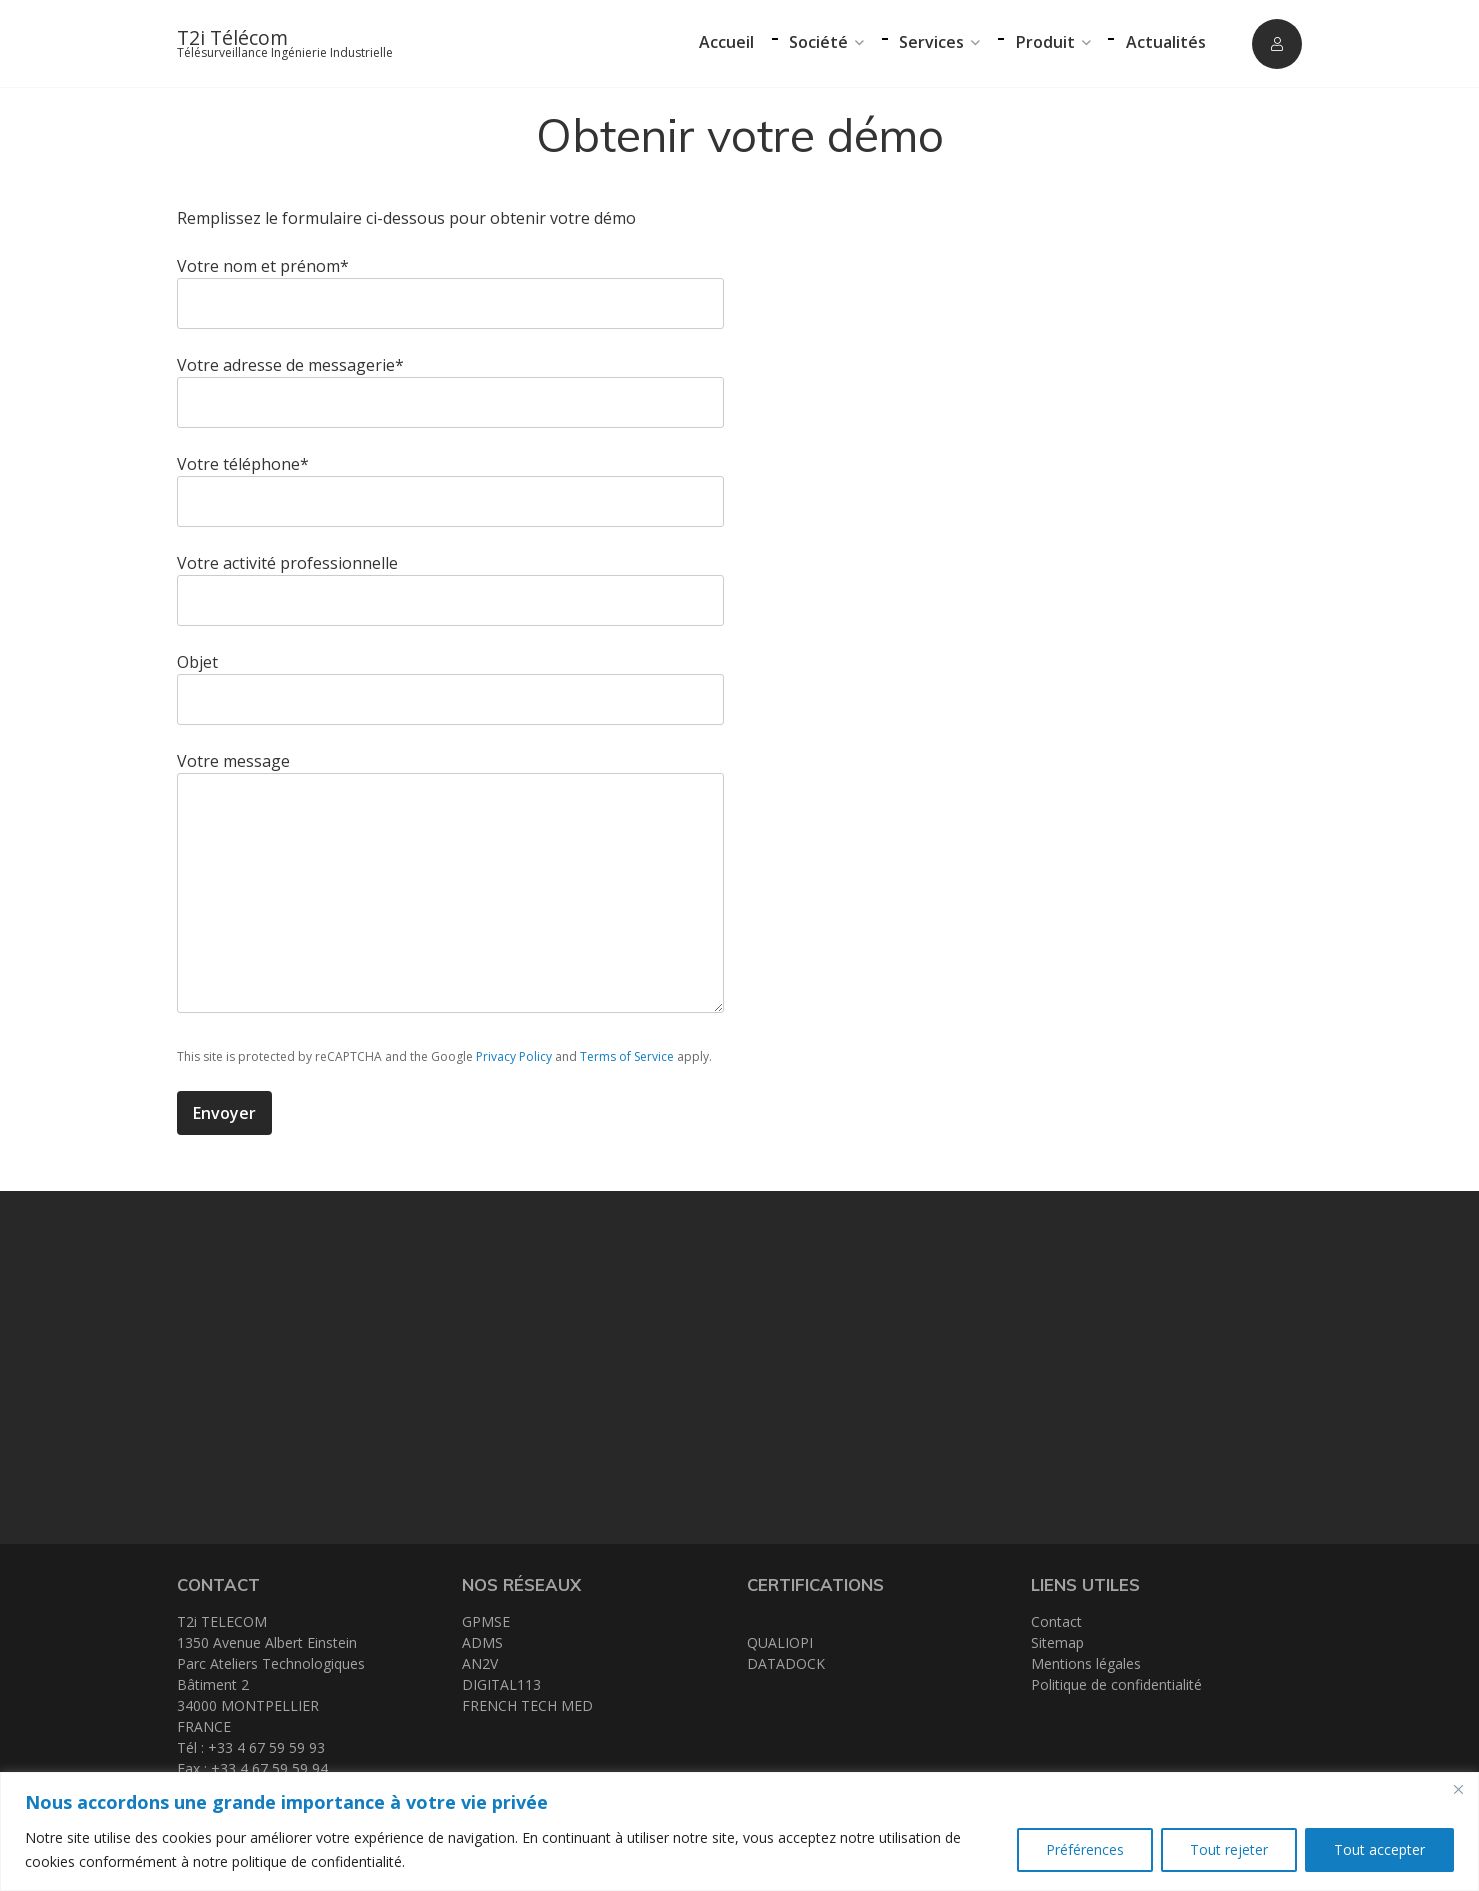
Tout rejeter (1229, 1849)
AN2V (480, 1663)
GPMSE (486, 1621)
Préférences (1085, 1849)
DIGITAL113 (501, 1684)
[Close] (1458, 1789)
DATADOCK (786, 1663)
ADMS (482, 1642)
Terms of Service (627, 1056)
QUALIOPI (780, 1642)
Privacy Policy (514, 1056)
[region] (739, 1831)
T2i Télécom (232, 37)
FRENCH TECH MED (527, 1705)
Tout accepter (1379, 1849)
